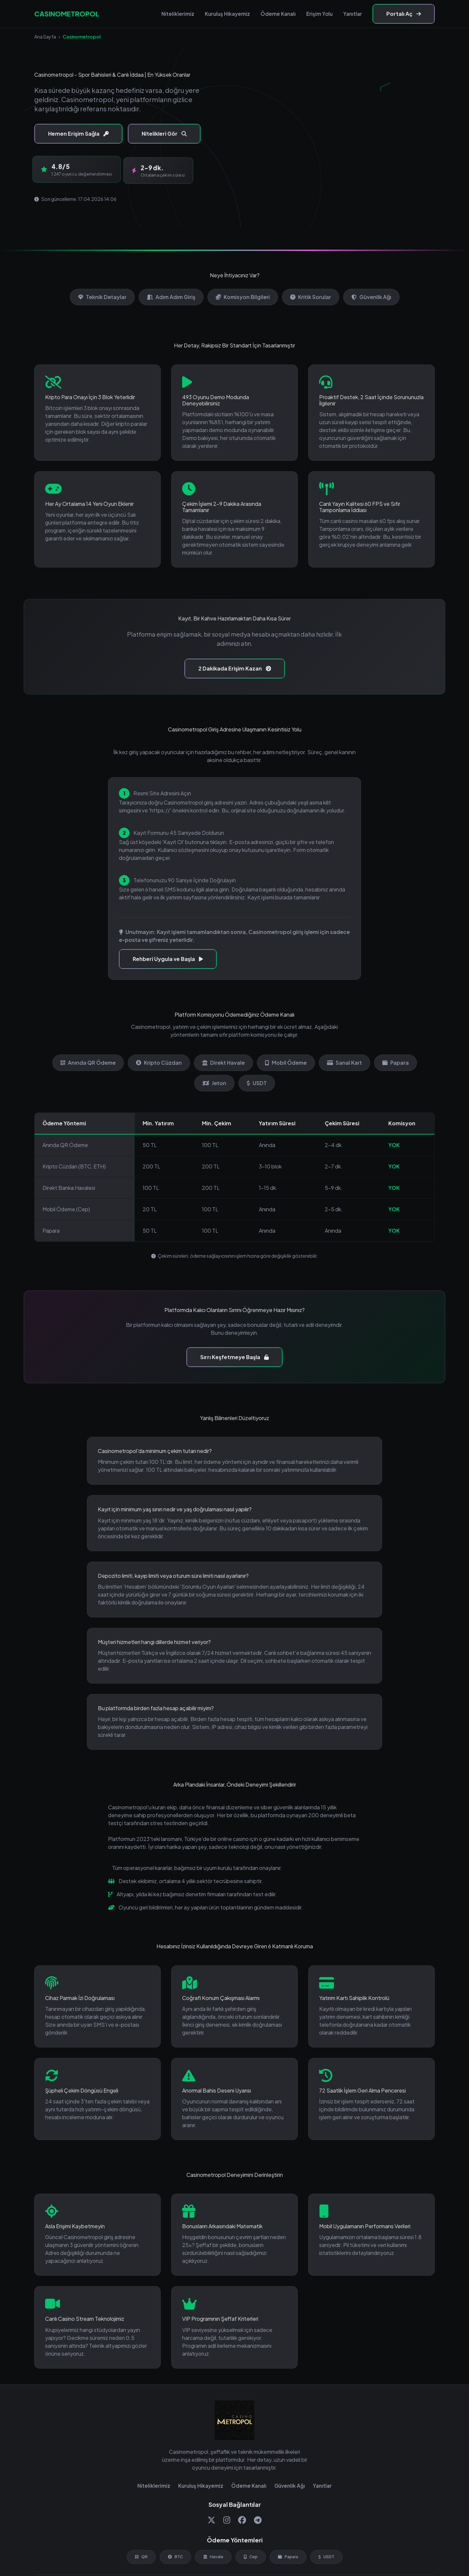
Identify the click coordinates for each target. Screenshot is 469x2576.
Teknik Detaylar (102, 296)
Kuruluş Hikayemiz (227, 14)
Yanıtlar (352, 14)
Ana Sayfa (45, 37)
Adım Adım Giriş (171, 296)
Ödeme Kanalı (278, 14)
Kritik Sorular (310, 296)
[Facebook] (242, 2519)
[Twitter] (211, 2519)
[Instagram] (226, 2519)
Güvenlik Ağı (371, 296)
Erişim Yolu (319, 14)
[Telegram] (258, 2519)
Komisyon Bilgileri (243, 296)
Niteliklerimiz (177, 14)
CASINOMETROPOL (66, 14)
